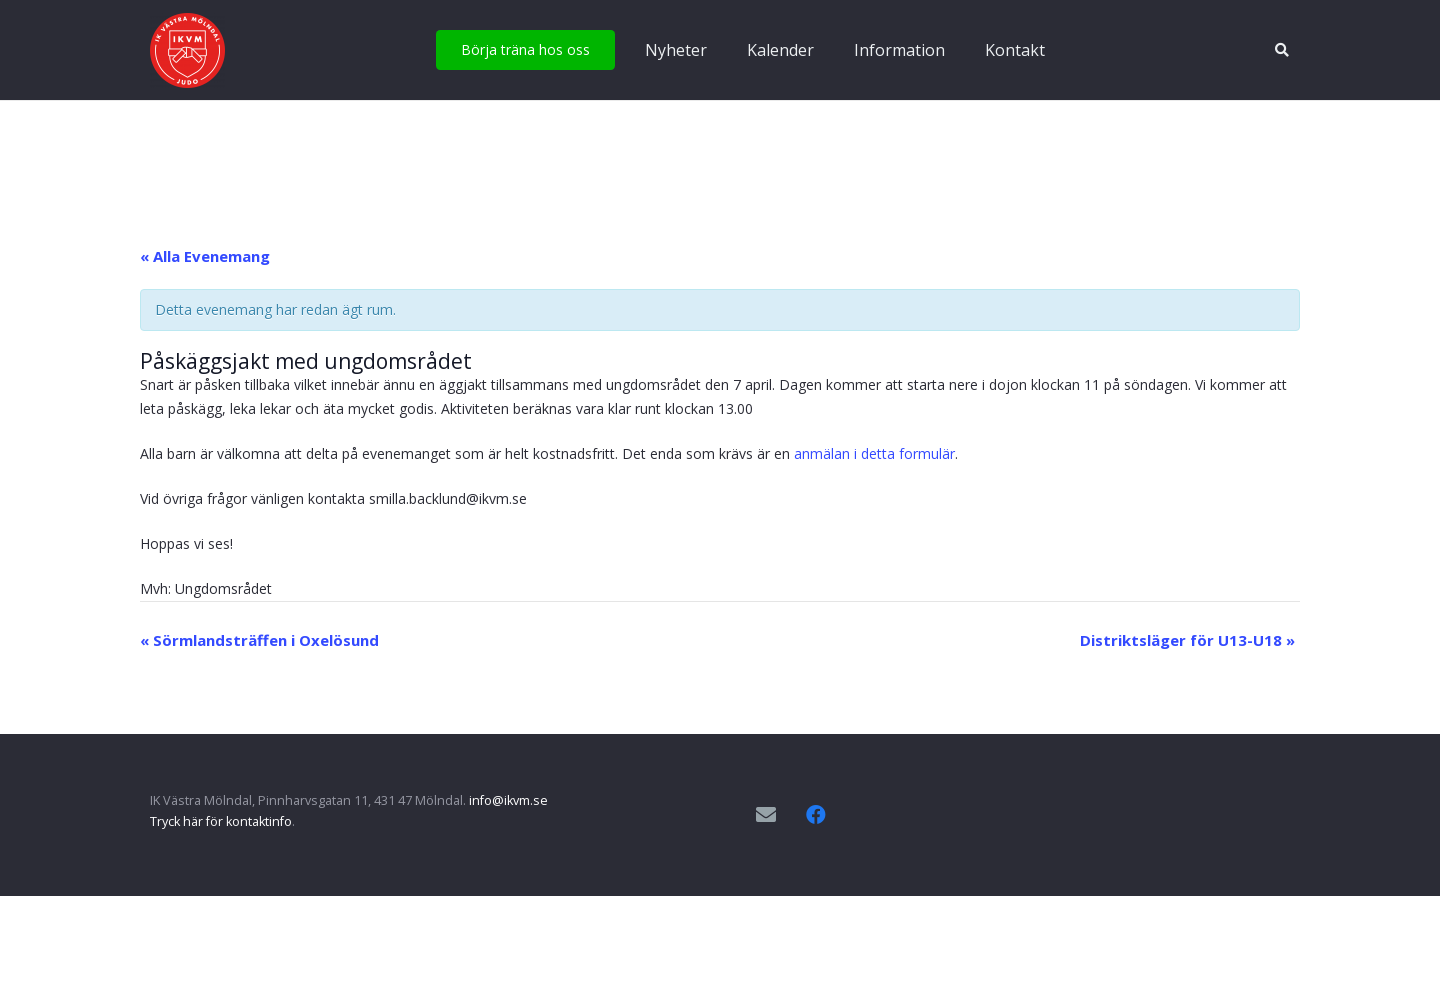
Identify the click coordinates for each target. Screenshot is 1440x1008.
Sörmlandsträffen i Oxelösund (259, 640)
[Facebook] (816, 815)
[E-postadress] (766, 815)
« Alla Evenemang (205, 256)
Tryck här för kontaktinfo (221, 821)
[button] (1281, 50)
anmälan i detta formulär (874, 453)
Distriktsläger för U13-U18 (1187, 640)
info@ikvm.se (508, 800)
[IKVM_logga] (187, 50)
